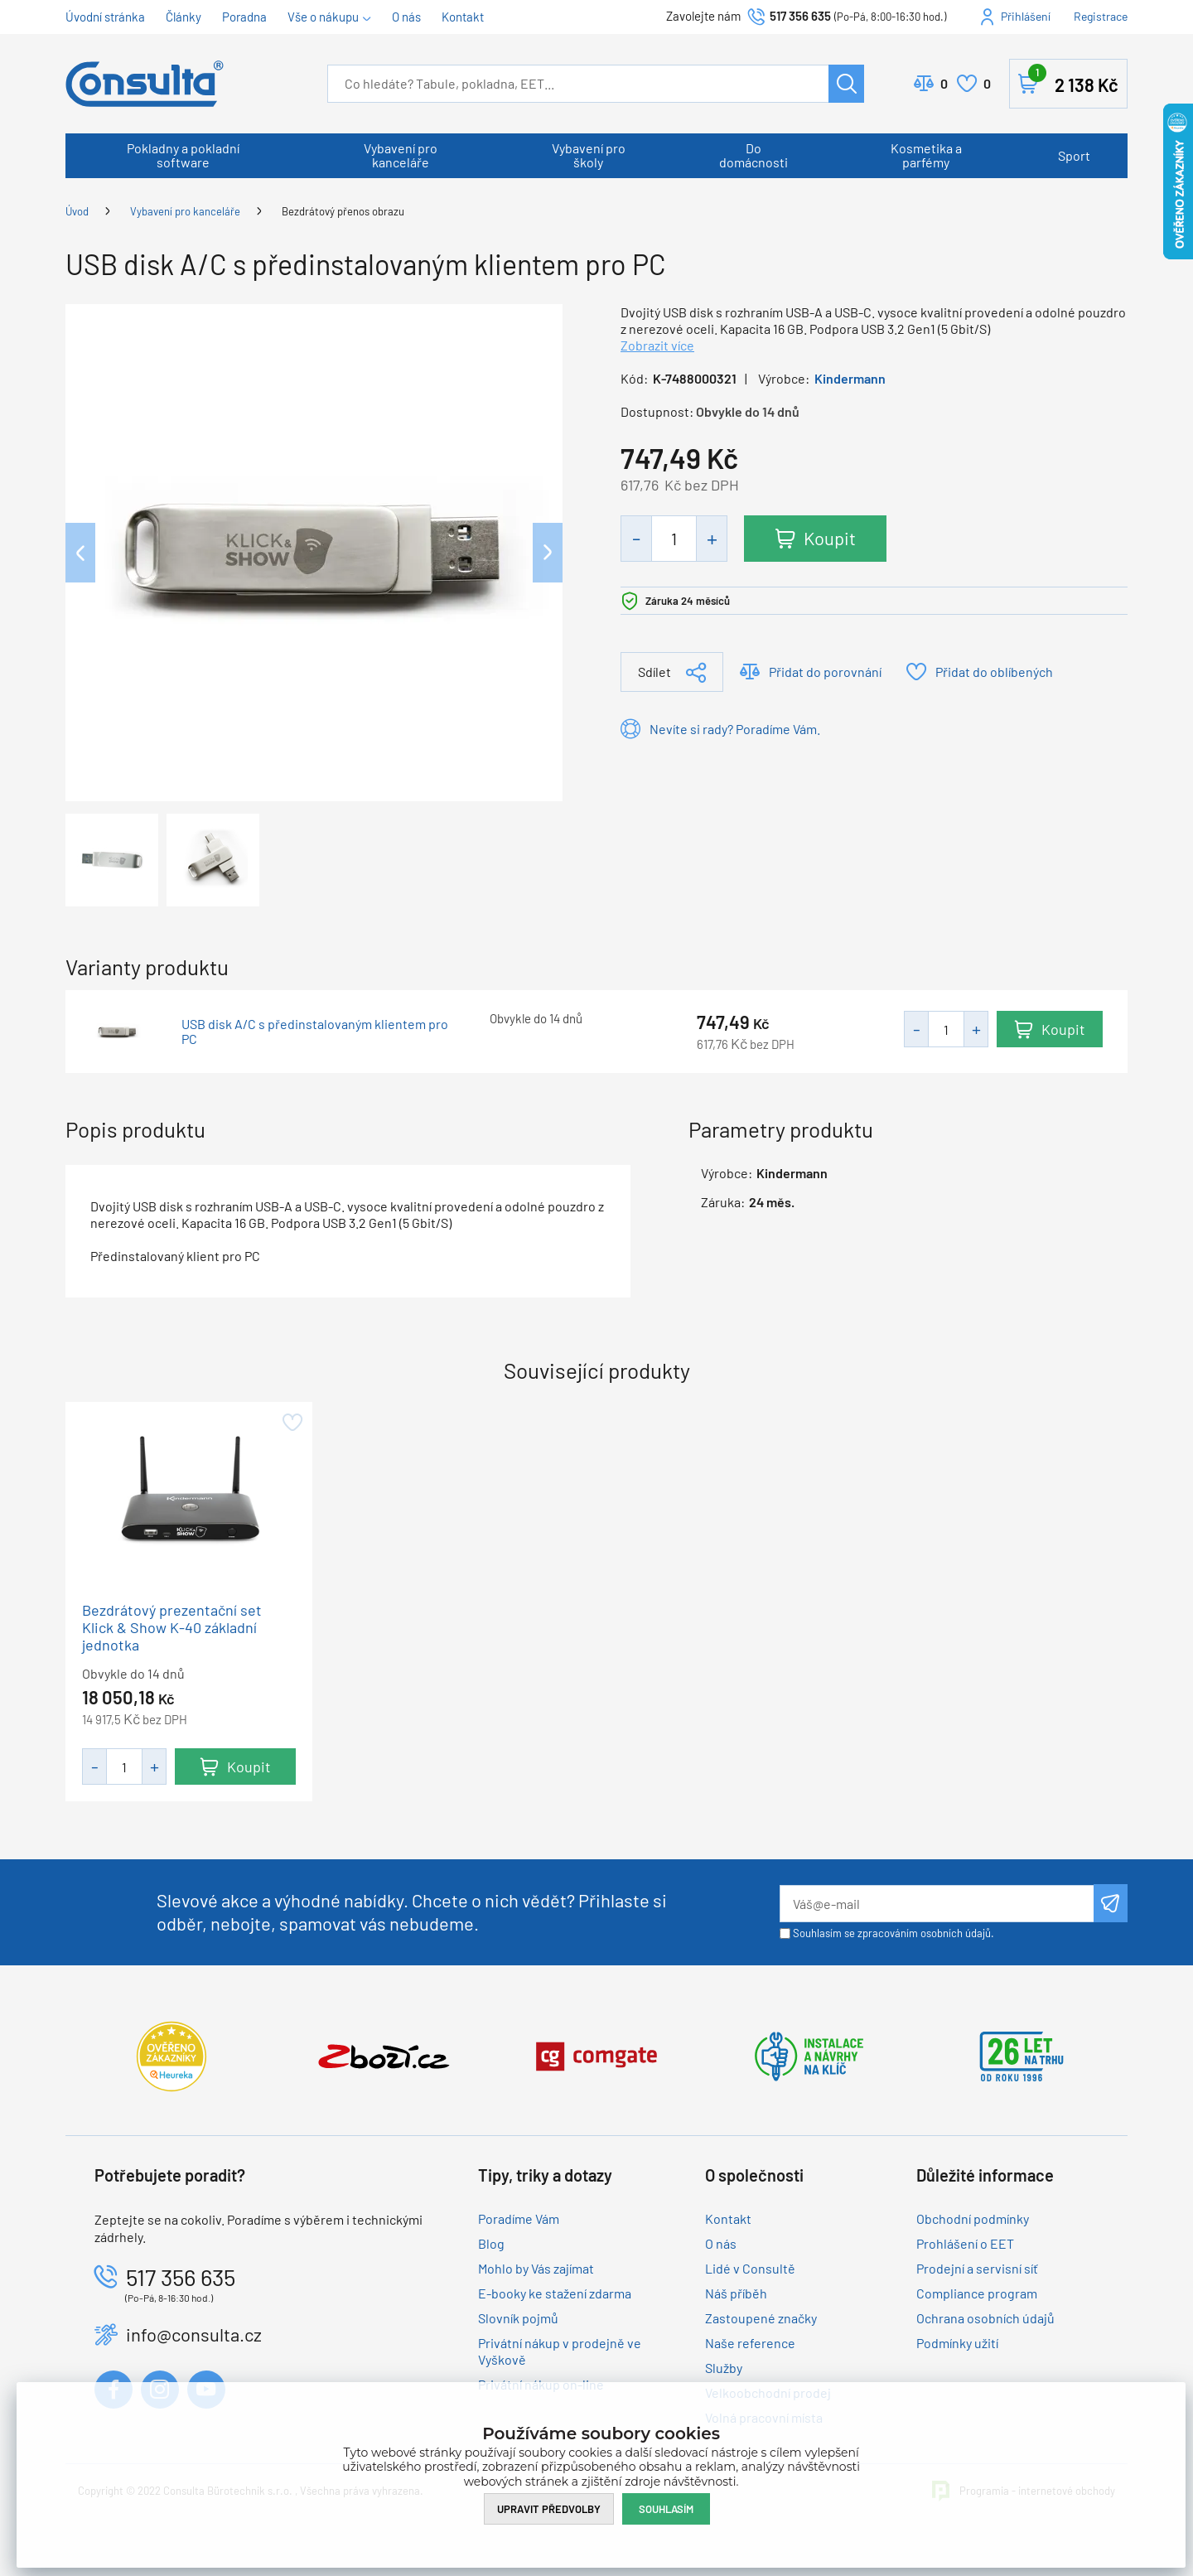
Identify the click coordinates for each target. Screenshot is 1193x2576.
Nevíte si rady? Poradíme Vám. (735, 729)
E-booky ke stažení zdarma (554, 2293)
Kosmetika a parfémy (926, 155)
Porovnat (944, 83)
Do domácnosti (753, 155)
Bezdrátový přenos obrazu (343, 211)
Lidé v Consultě (750, 2268)
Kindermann (850, 378)
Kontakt (463, 16)
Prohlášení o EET (965, 2243)
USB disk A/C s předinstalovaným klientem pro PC (314, 1031)
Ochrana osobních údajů (985, 2318)
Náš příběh (736, 2293)
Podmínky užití (957, 2343)
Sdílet (654, 671)
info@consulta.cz (194, 2334)
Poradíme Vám (518, 2218)
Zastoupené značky (761, 2318)
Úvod (77, 211)
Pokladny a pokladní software (183, 155)
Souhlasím (666, 2508)
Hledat (846, 84)
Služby (723, 2367)
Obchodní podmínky (972, 2218)
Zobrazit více (657, 345)
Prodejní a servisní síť (977, 2268)
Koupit (831, 538)
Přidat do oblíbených (994, 671)
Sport (1074, 155)
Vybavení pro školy (588, 155)
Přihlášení (1026, 16)
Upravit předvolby (549, 2508)
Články (183, 16)
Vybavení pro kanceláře (400, 155)
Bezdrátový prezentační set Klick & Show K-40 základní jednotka (172, 1627)
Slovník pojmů (518, 2318)
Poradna (244, 16)
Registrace (1101, 16)
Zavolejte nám (704, 15)
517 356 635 (800, 15)
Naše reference (750, 2343)
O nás (406, 16)
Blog (491, 2243)
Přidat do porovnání (825, 671)
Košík (1073, 80)
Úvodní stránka (105, 16)
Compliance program (976, 2293)
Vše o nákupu (323, 16)
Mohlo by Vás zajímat (536, 2268)
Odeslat (1111, 1903)
